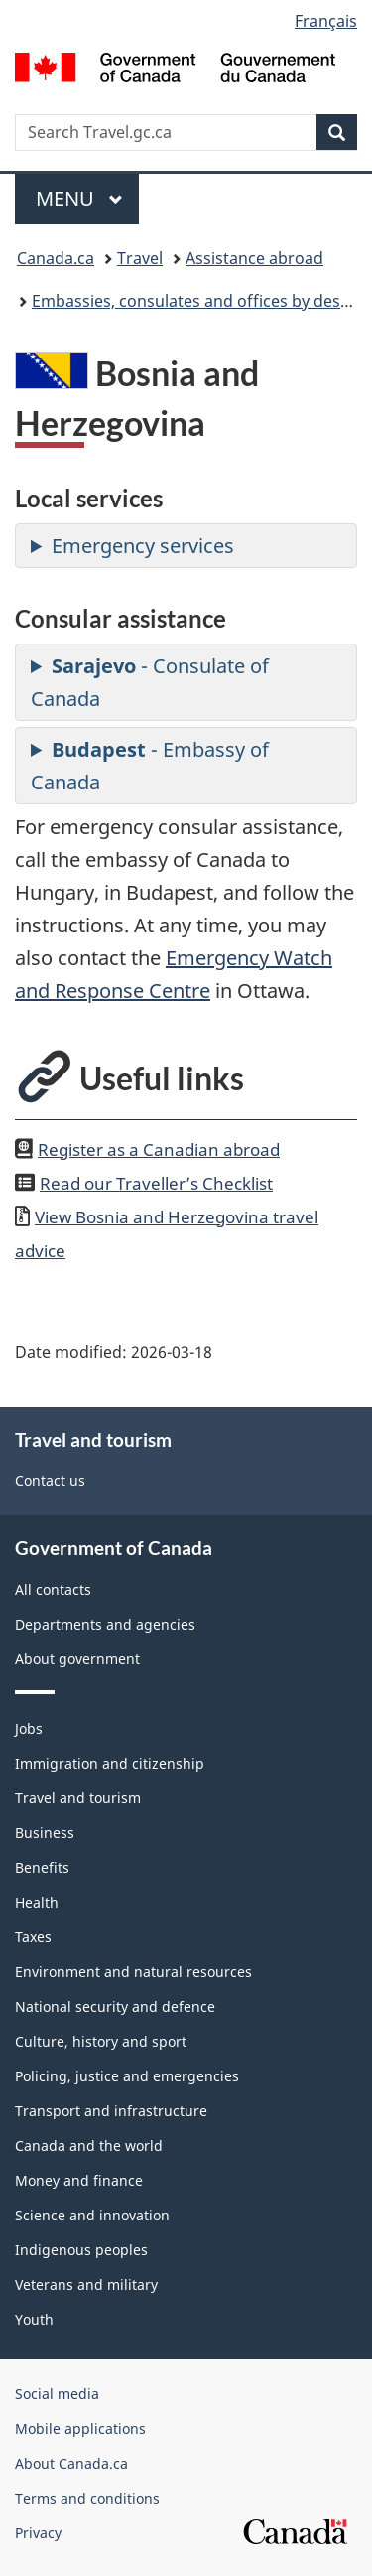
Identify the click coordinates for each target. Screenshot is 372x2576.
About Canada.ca (71, 2463)
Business (44, 1832)
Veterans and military (86, 2284)
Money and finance (79, 2180)
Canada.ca (55, 258)
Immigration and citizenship (109, 1763)
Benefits (42, 1867)
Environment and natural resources (133, 1971)
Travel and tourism (78, 1798)
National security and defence (115, 2006)
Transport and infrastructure (111, 2110)
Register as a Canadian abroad (159, 1149)
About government (77, 1658)
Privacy (38, 2532)
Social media (57, 2393)
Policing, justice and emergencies (127, 2076)
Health (37, 1902)
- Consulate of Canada (150, 682)
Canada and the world (89, 2145)
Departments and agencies (105, 1624)
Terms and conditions (87, 2498)
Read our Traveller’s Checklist (156, 1183)
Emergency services (143, 545)
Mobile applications (80, 2428)
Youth (34, 2319)
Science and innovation (92, 2215)
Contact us (50, 1480)
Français (326, 21)
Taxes (33, 1937)
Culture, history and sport (100, 2041)
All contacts (53, 1589)
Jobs (29, 1728)
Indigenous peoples (81, 2249)
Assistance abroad (254, 258)
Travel (140, 258)
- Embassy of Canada (150, 765)
